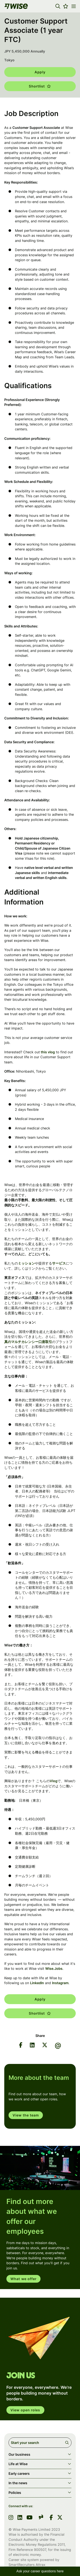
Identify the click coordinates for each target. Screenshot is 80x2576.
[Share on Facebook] (20, 2045)
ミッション (26, 1263)
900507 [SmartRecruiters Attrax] (40, 2549)
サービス (59, 1263)
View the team (26, 2115)
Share (40, 2035)
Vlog (53, 1781)
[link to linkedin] (19, 2518)
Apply (40, 72)
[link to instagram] (11, 2518)
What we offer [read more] (23, 2279)
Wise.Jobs (54, 1968)
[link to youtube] (29, 2518)
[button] (57, 6)
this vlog (47, 1052)
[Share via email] (58, 2045)
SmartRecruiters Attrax (27, 2564)
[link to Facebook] (51, 2518)
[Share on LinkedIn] (32, 2045)
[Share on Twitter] (44, 2045)
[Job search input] (40, 2442)
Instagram (60, 1983)
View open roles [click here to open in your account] (25, 2410)
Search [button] (67, 2442)
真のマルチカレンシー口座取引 (28, 1342)
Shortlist (37, 86)
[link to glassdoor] (41, 2518)
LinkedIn (37, 1983)
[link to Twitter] (60, 2518)
